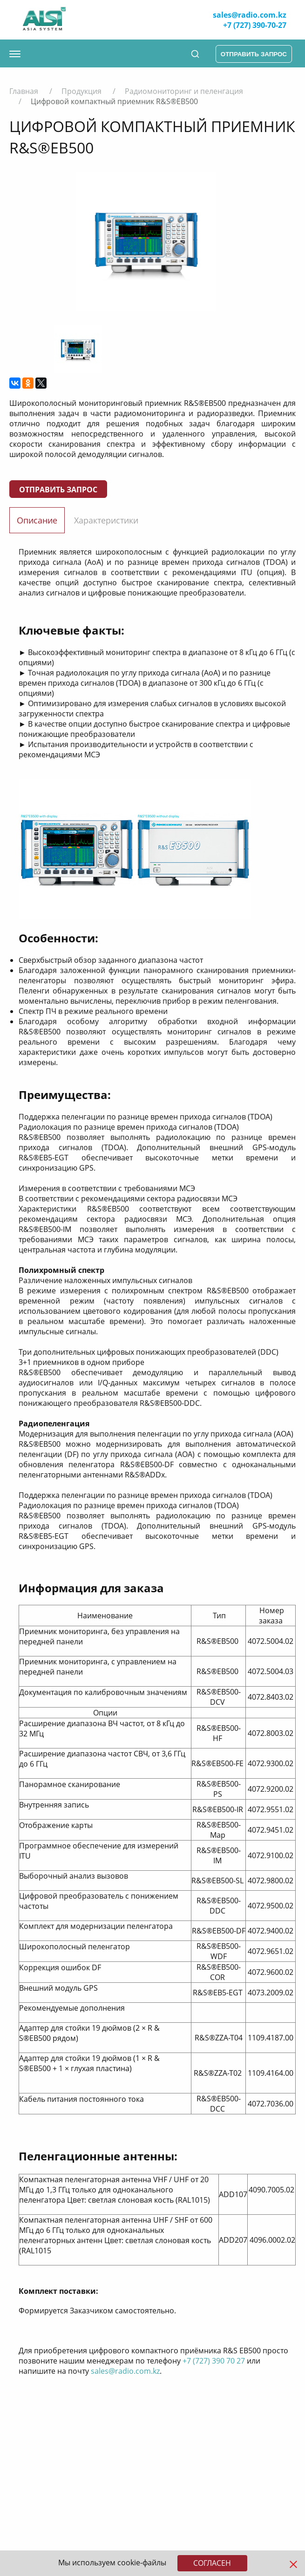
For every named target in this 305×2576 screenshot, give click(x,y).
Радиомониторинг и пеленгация (184, 91)
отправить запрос (254, 54)
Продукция (81, 91)
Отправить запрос (58, 489)
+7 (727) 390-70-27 (254, 25)
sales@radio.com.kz (249, 15)
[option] (145, 241)
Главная (23, 91)
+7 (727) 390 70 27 (214, 2361)
